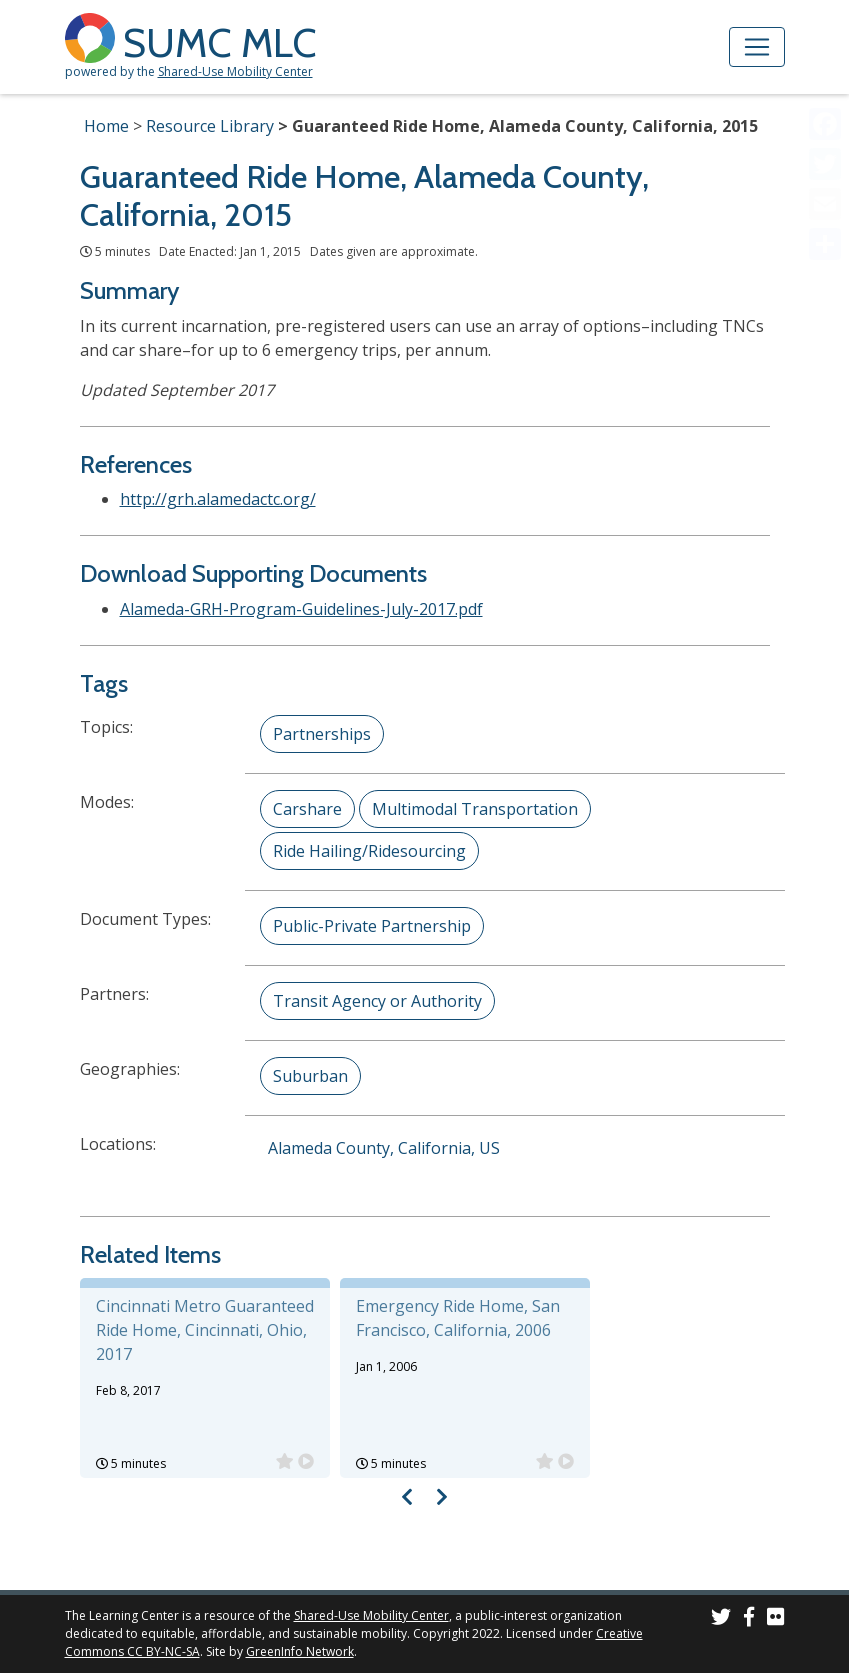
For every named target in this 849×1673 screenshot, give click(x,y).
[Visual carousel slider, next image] (442, 1496)
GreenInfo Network (300, 1651)
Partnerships (322, 734)
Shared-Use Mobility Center (235, 71)
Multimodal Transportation (475, 809)
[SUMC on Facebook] (749, 1619)
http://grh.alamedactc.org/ (218, 499)
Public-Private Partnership (372, 926)
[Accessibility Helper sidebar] (825, 24)
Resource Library (210, 126)
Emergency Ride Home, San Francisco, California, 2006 (458, 1318)
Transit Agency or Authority (377, 1001)
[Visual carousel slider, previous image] (406, 1496)
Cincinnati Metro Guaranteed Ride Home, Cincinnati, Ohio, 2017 (205, 1330)
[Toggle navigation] (757, 47)
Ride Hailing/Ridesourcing (369, 851)
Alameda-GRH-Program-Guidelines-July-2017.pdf (301, 609)
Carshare (307, 809)
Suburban (310, 1076)
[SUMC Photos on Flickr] (776, 1619)
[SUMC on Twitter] (721, 1619)
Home (106, 126)
